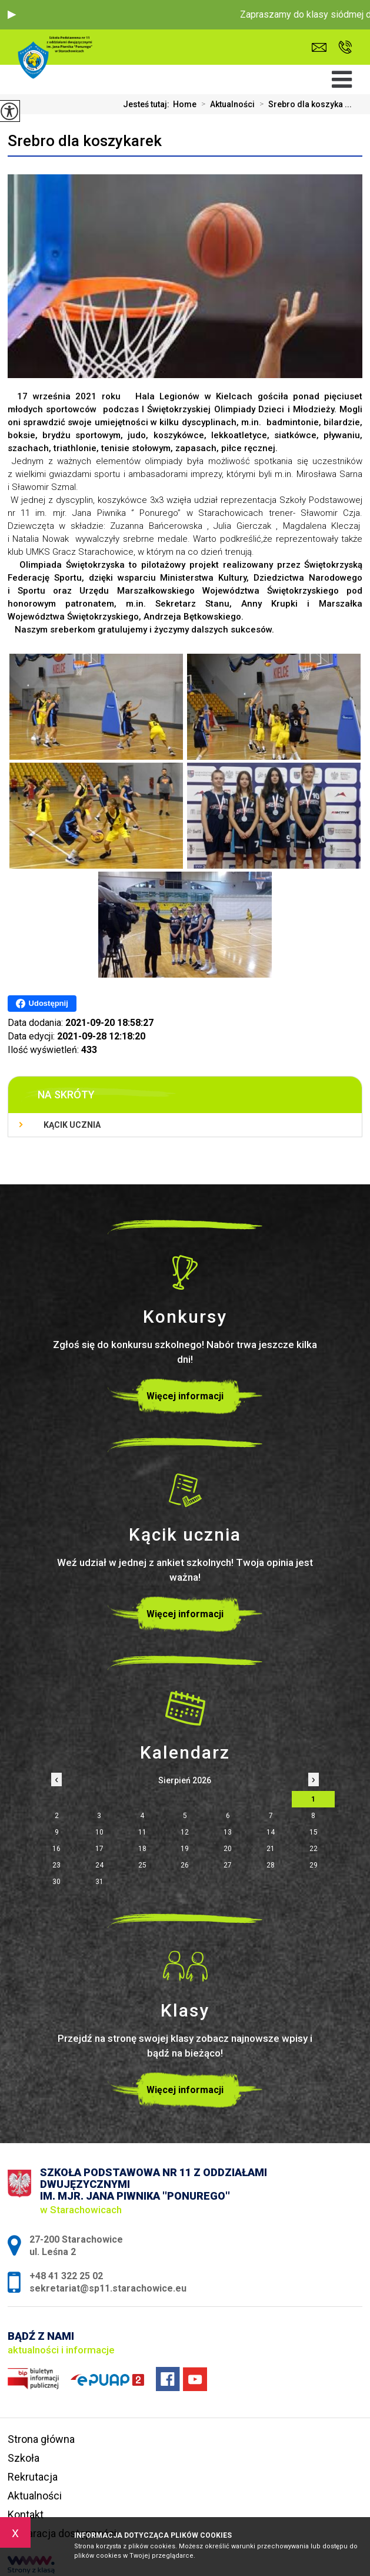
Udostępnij (42, 1003)
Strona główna (41, 2439)
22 (313, 1849)
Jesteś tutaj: (148, 104)
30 (56, 1882)
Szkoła (23, 2458)
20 (228, 1849)
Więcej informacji (185, 1396)
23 (56, 1865)
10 (99, 1832)
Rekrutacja (33, 2477)
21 (270, 1849)
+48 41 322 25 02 (345, 47)
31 (99, 1882)
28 (270, 1865)
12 (185, 1832)
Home (184, 104)
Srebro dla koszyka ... (303, 104)
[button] (12, 14)
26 (185, 1865)
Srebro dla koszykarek (85, 141)
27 (228, 1865)
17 (99, 1849)
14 (270, 1832)
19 (185, 1849)
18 (142, 1849)
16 (56, 1849)
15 (313, 1832)
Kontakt (26, 2514)
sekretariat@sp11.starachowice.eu (319, 47)
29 (313, 1865)
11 (142, 1832)
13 (228, 1832)
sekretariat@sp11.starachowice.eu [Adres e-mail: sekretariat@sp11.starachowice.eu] (107, 2288)
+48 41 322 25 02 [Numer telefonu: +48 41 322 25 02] (66, 2276)
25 (142, 1865)
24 (99, 1865)
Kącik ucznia (72, 1125)
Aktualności (225, 104)
